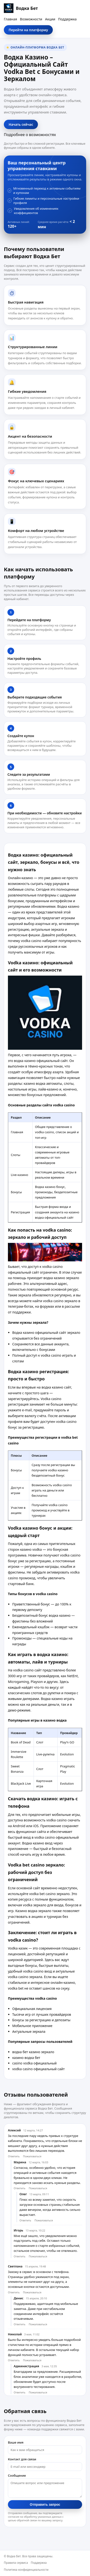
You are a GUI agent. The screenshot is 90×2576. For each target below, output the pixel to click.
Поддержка (67, 19)
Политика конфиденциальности (26, 2570)
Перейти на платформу (28, 30)
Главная (10, 19)
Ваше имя (16, 2442)
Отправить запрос (45, 2504)
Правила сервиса (16, 2563)
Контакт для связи (22, 2459)
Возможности (31, 19)
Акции (50, 19)
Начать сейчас (21, 124)
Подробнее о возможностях (30, 134)
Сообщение (17, 2475)
